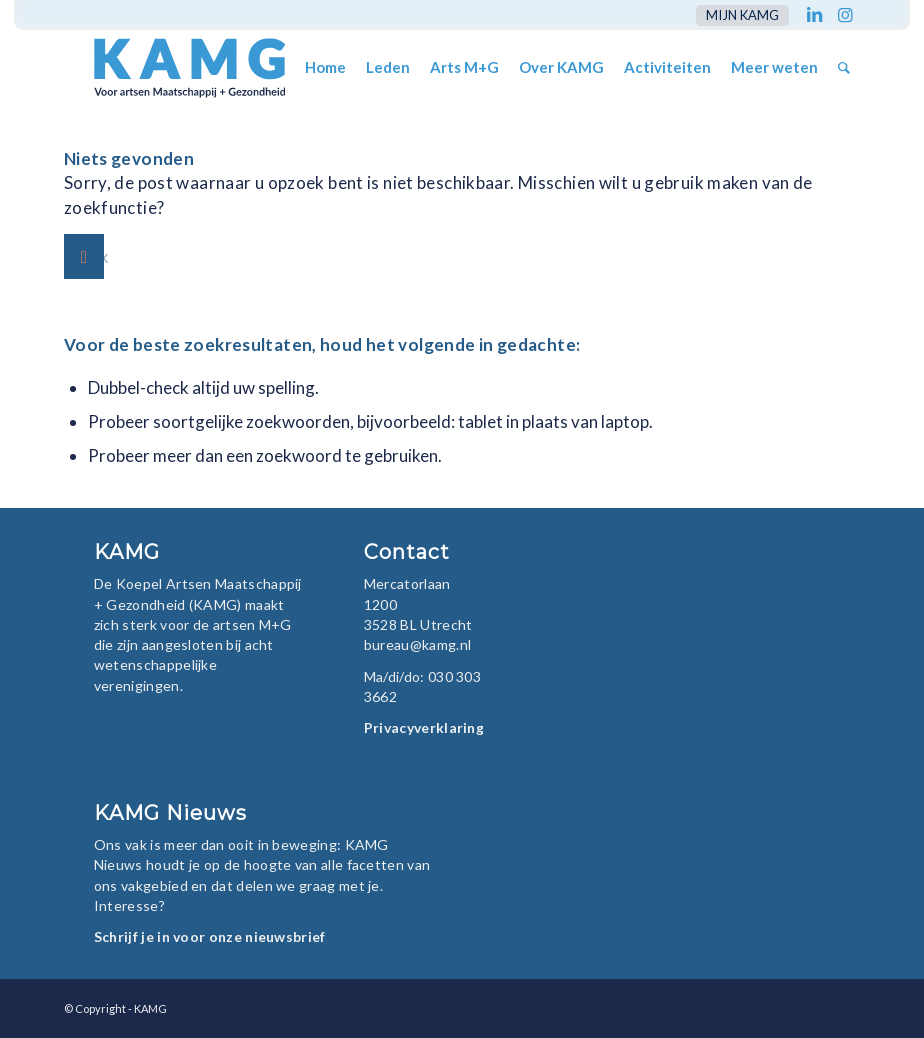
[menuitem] (737, 15)
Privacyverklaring (424, 727)
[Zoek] (844, 67)
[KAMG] (176, 67)
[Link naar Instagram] (845, 15)
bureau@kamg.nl (417, 644)
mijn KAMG (742, 15)
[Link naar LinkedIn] (814, 15)
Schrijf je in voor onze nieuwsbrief (210, 936)
